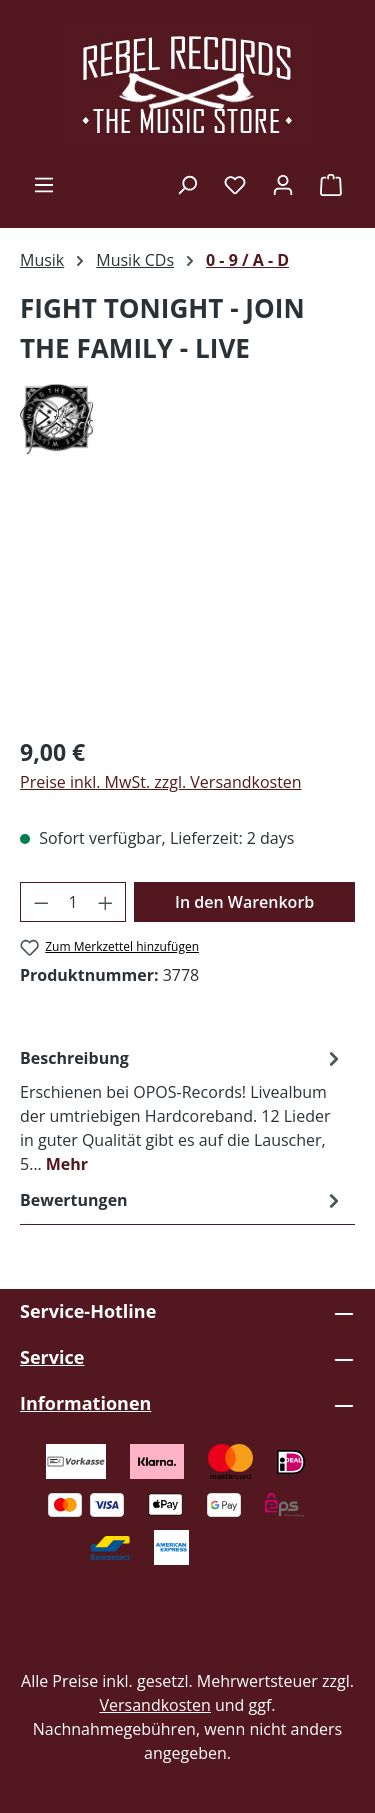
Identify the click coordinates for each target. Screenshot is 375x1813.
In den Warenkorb (244, 902)
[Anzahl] (73, 902)
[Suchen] (187, 184)
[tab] (182, 1110)
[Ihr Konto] (283, 184)
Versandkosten (154, 1705)
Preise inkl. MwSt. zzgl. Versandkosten (161, 782)
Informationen (85, 1403)
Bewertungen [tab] (182, 1200)
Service (52, 1357)
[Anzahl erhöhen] (106, 902)
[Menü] (44, 184)
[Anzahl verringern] (41, 902)
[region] (187, 606)
